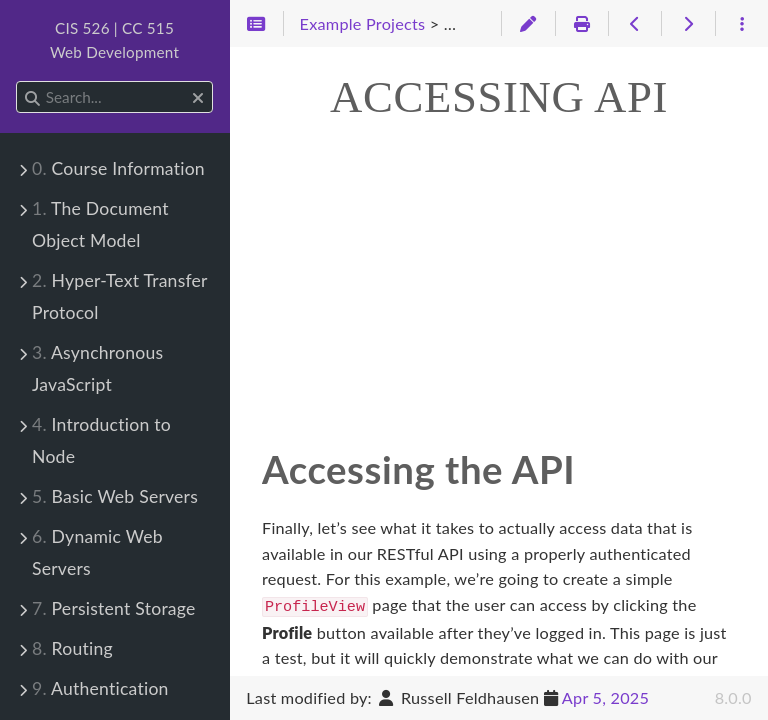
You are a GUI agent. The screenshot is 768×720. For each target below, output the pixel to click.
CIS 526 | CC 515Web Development (114, 40)
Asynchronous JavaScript (97, 368)
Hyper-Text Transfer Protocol (119, 296)
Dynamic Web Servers (97, 552)
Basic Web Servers (115, 496)
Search (17, 81)
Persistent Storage (114, 608)
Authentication (100, 688)
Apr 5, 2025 (605, 697)
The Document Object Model (100, 224)
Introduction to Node (101, 440)
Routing (72, 648)
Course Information (118, 168)
